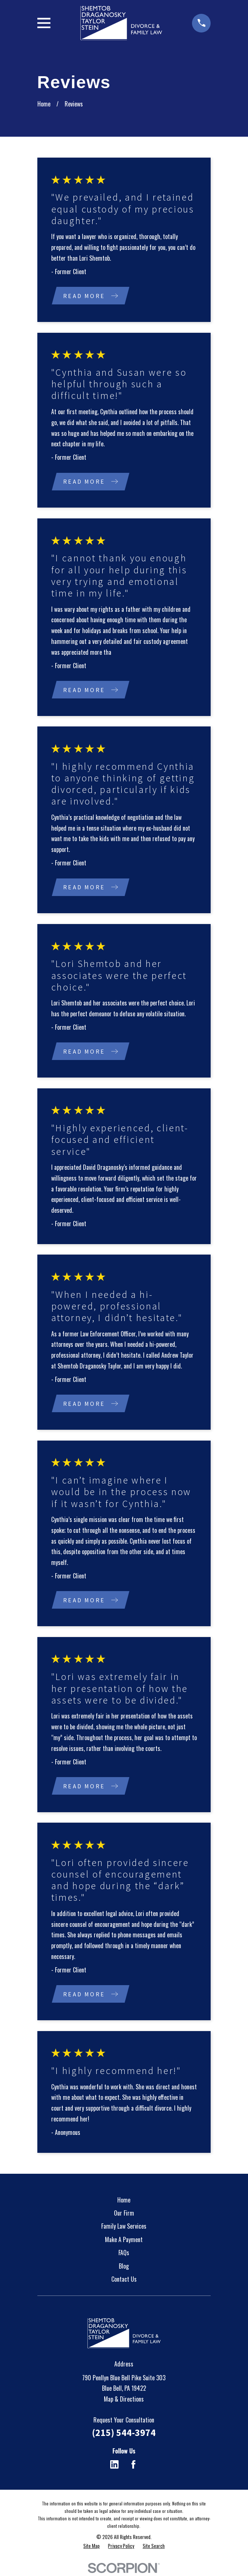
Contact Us (124, 2280)
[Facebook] (133, 2466)
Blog (124, 2267)
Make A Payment (124, 2241)
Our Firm (124, 2214)
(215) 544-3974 (124, 2434)
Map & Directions (124, 2400)
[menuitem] (91, 2548)
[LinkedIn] (114, 2466)
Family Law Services (123, 2227)
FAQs (123, 2254)
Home (123, 2201)
